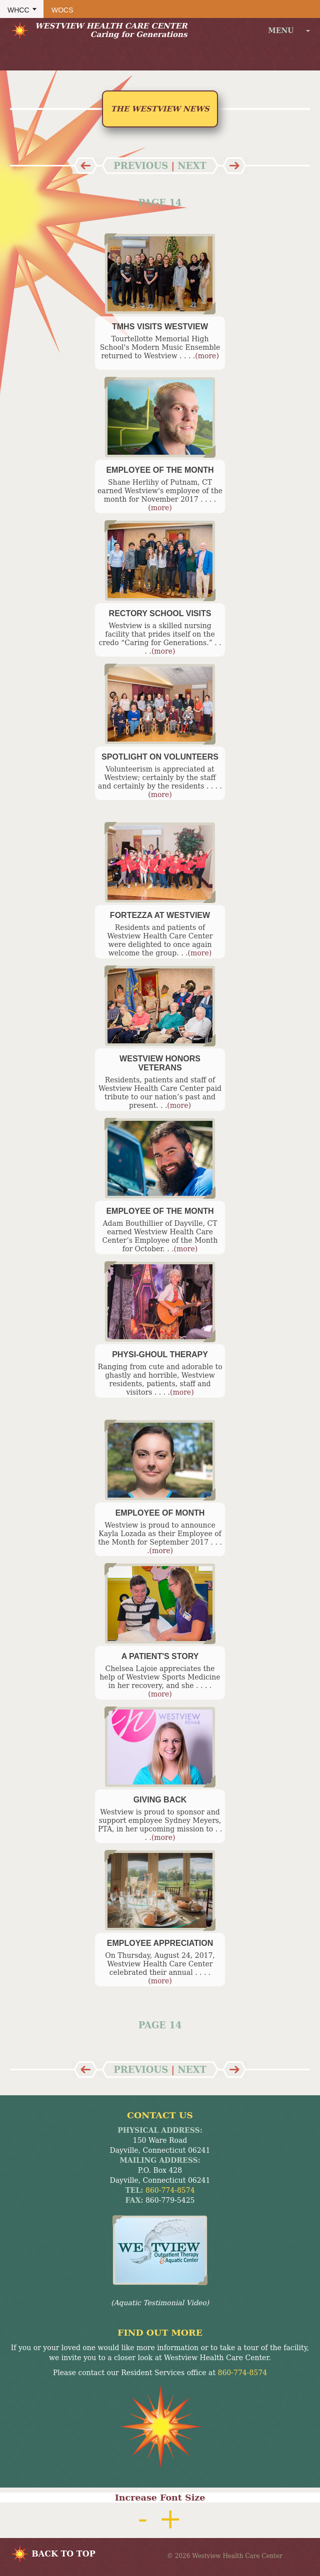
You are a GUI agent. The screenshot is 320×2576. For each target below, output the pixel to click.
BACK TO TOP (63, 2554)
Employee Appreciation (160, 1943)
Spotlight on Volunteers (160, 757)
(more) (207, 356)
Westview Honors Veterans (160, 1063)
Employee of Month (160, 1513)
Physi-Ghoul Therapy (160, 1354)
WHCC (19, 10)
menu (289, 30)
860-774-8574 (170, 2190)
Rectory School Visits (160, 613)
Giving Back (160, 1799)
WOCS (63, 10)
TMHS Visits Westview (160, 326)
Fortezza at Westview (160, 915)
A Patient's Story (160, 1656)
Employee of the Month (160, 470)
